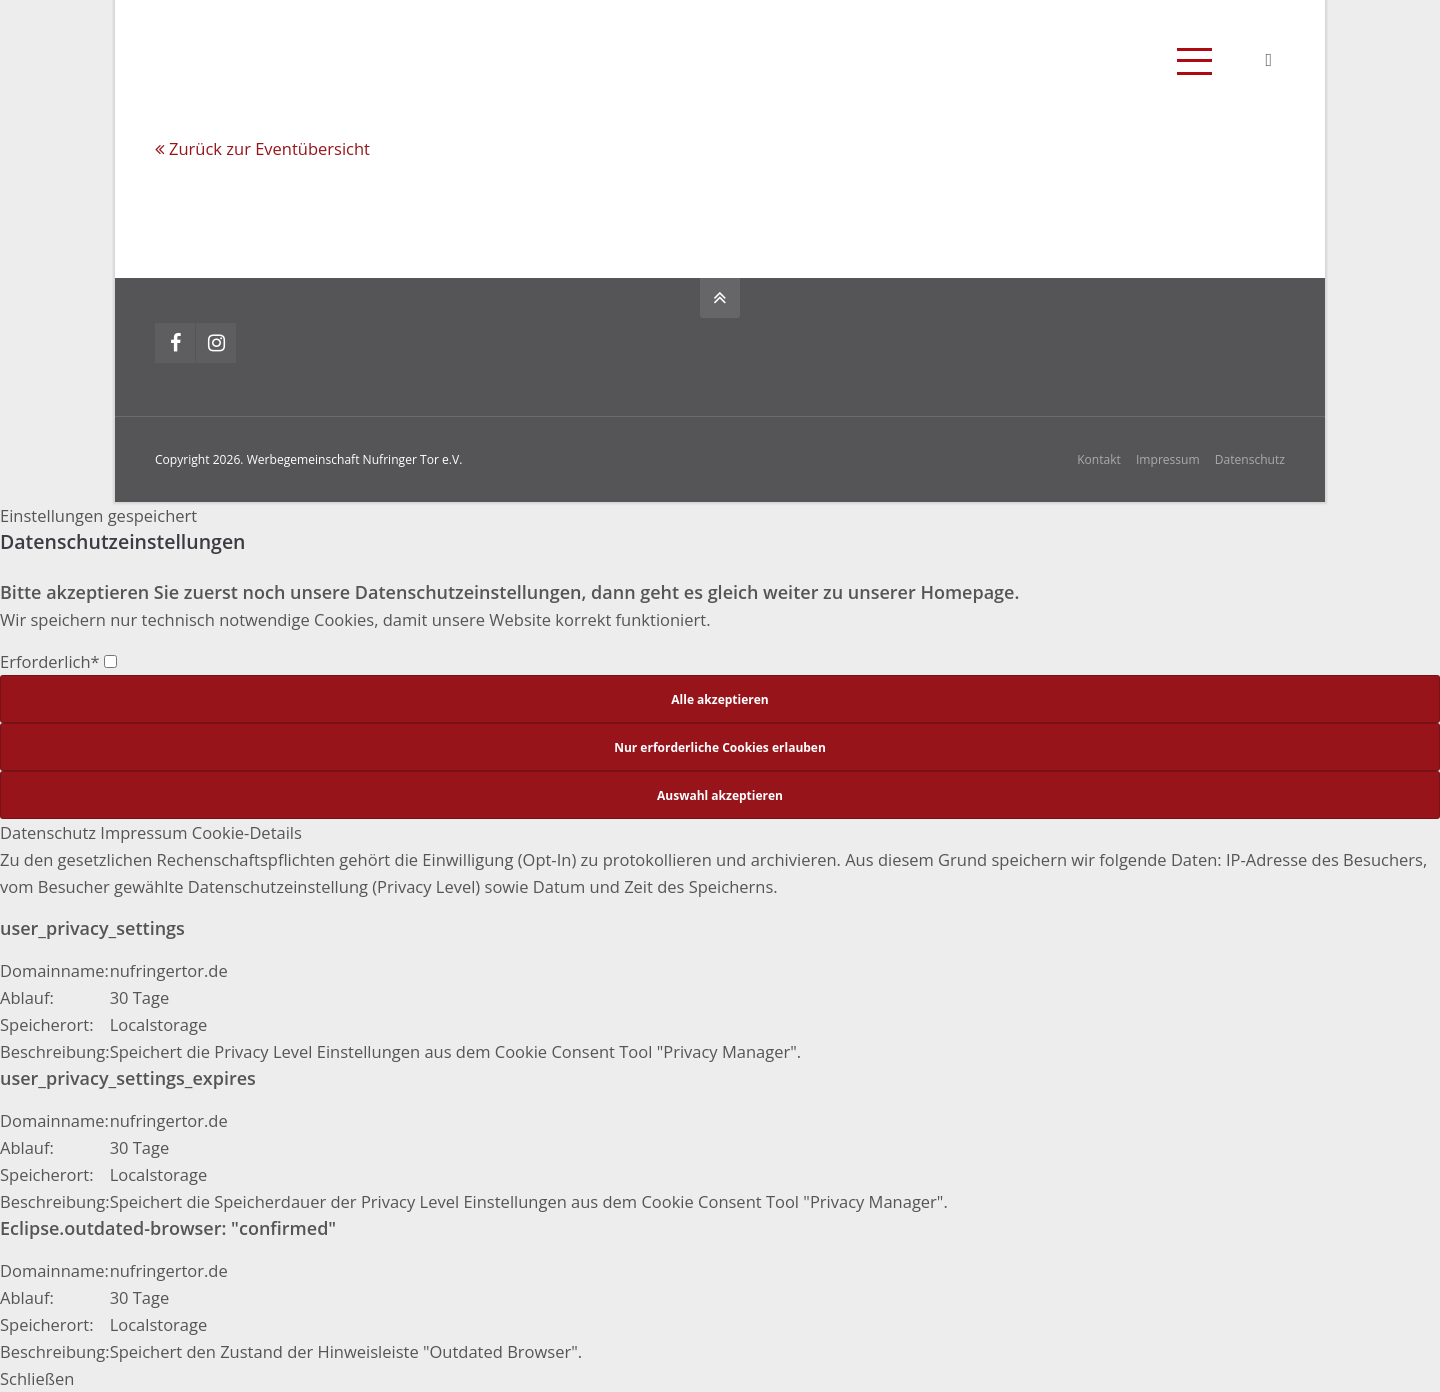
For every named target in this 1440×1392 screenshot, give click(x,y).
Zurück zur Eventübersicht (269, 148)
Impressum (1168, 459)
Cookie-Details (247, 832)
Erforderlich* (58, 661)
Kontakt (1099, 459)
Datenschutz (1250, 459)
